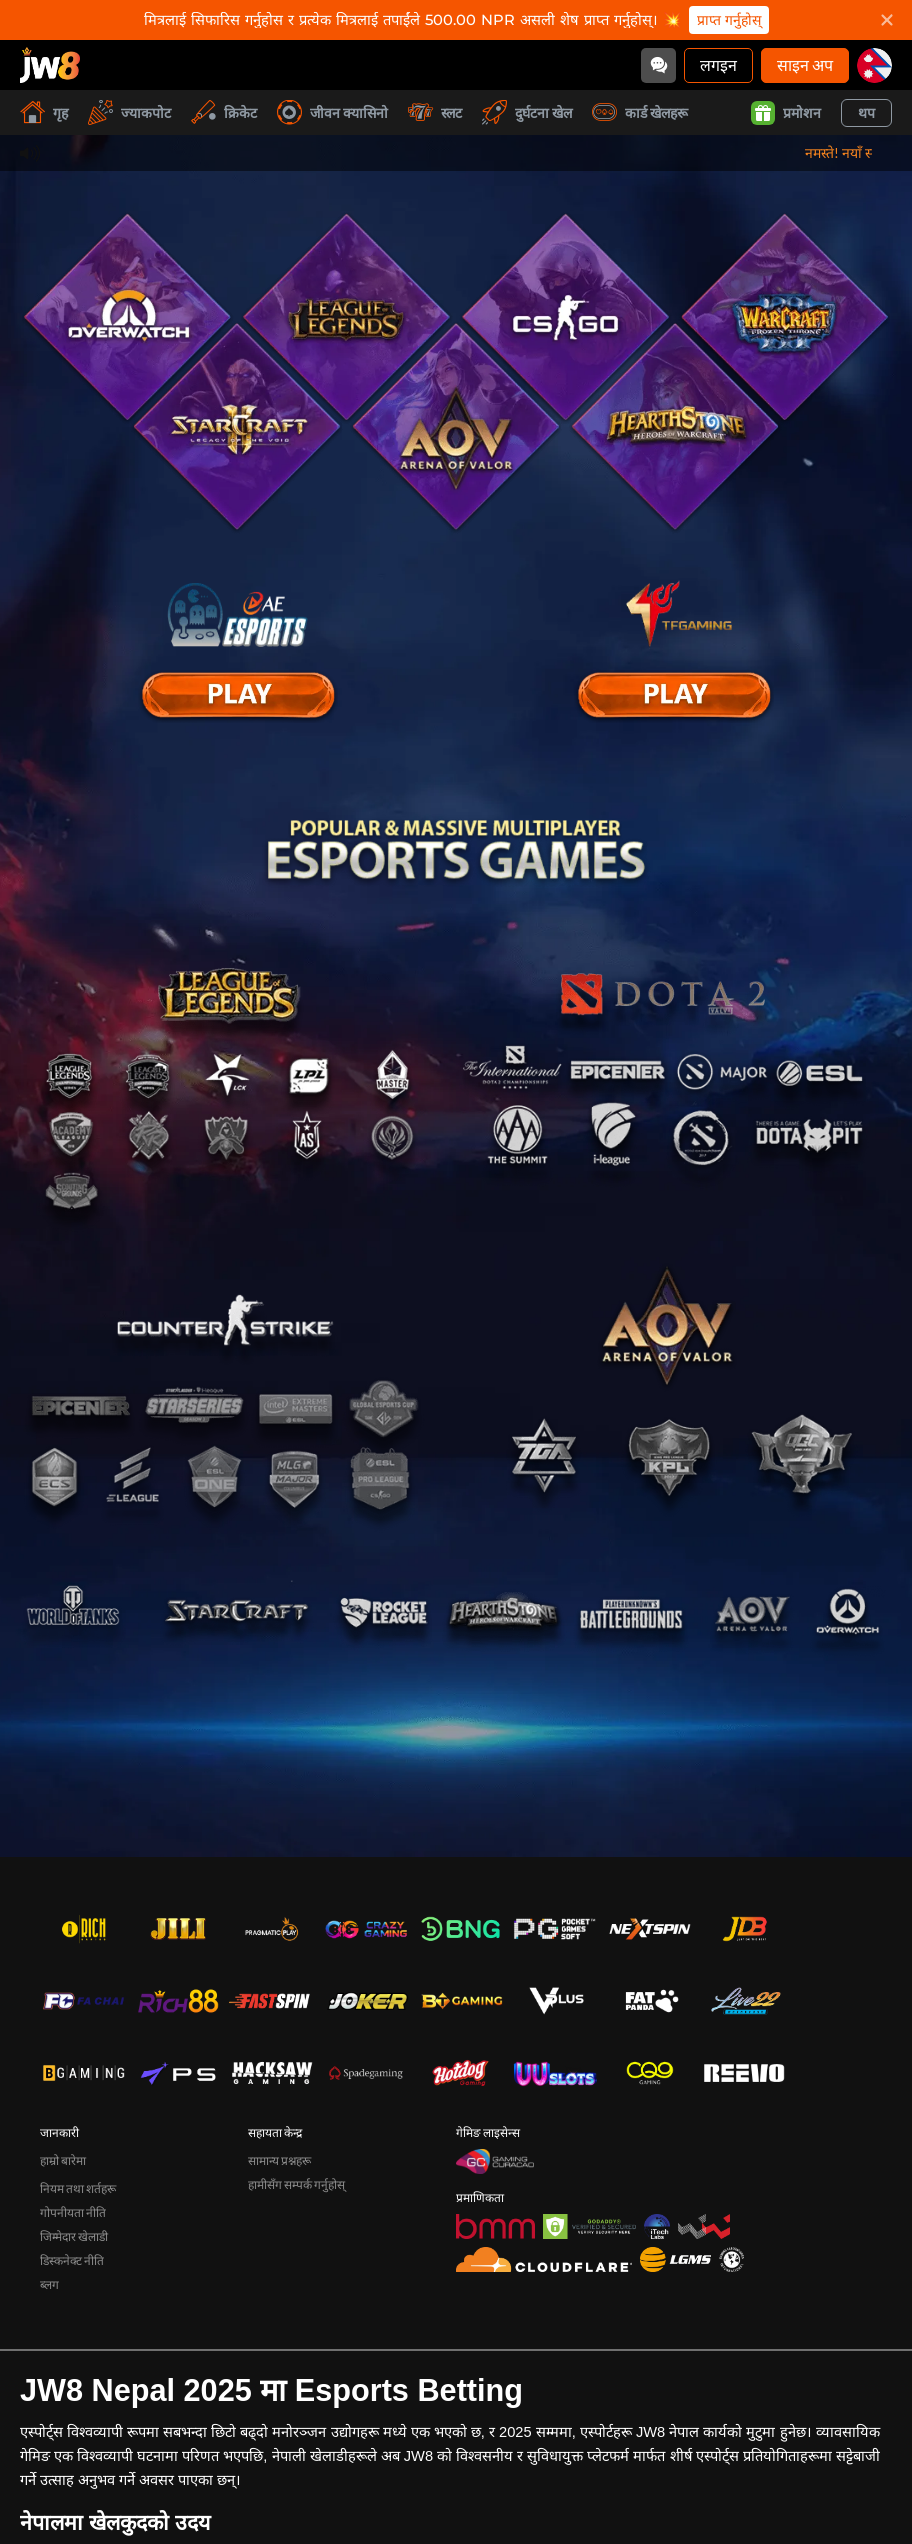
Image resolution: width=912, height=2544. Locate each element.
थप (866, 112)
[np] (874, 65)
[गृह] (50, 65)
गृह (44, 112)
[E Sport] (238, 695)
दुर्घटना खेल (527, 112)
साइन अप (805, 64)
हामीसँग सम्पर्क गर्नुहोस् (296, 2184)
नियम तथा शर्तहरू (78, 2188)
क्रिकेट (224, 112)
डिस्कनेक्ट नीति (72, 2260)
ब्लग (49, 2284)
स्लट (435, 112)
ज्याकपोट (129, 112)
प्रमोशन (786, 113)
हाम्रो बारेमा (63, 2160)
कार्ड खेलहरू (640, 112)
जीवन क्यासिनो (332, 112)
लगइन (718, 64)
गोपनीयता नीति (73, 2212)
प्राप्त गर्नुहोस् (729, 20)
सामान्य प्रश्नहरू (279, 2160)
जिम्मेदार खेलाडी (74, 2236)
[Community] (658, 65)
